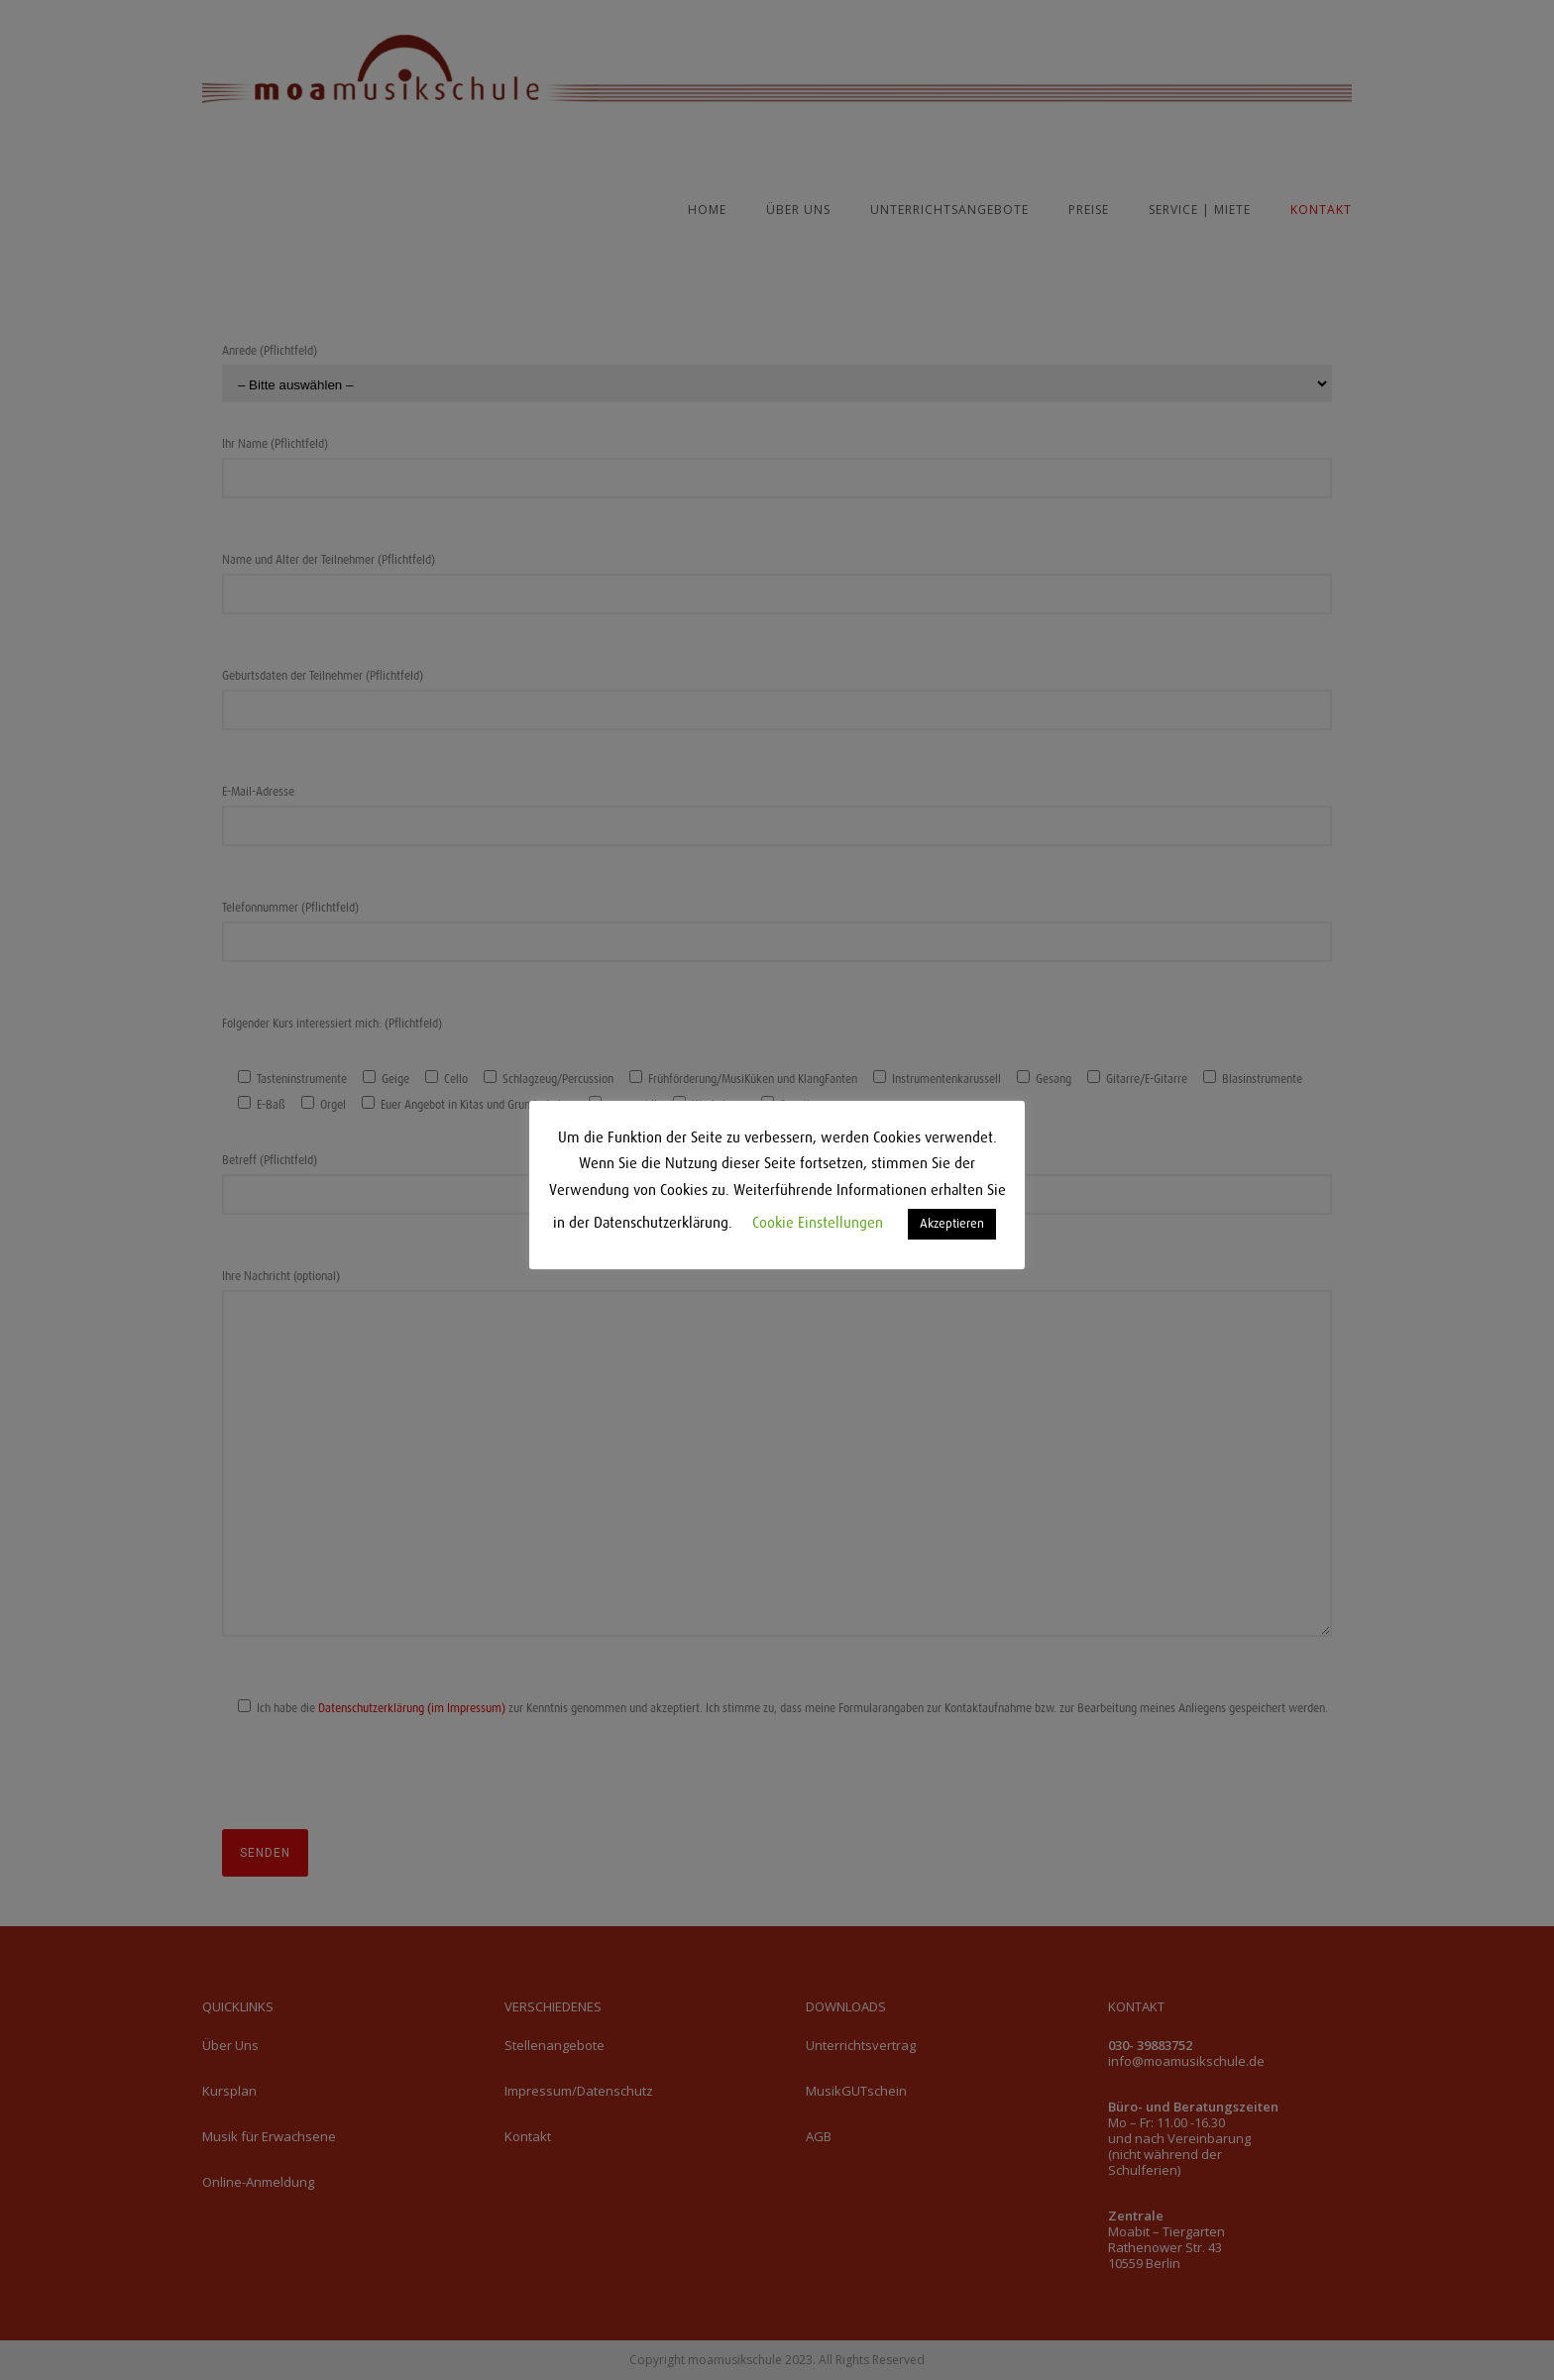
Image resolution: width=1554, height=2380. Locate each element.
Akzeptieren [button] (952, 1224)
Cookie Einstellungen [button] (817, 1223)
